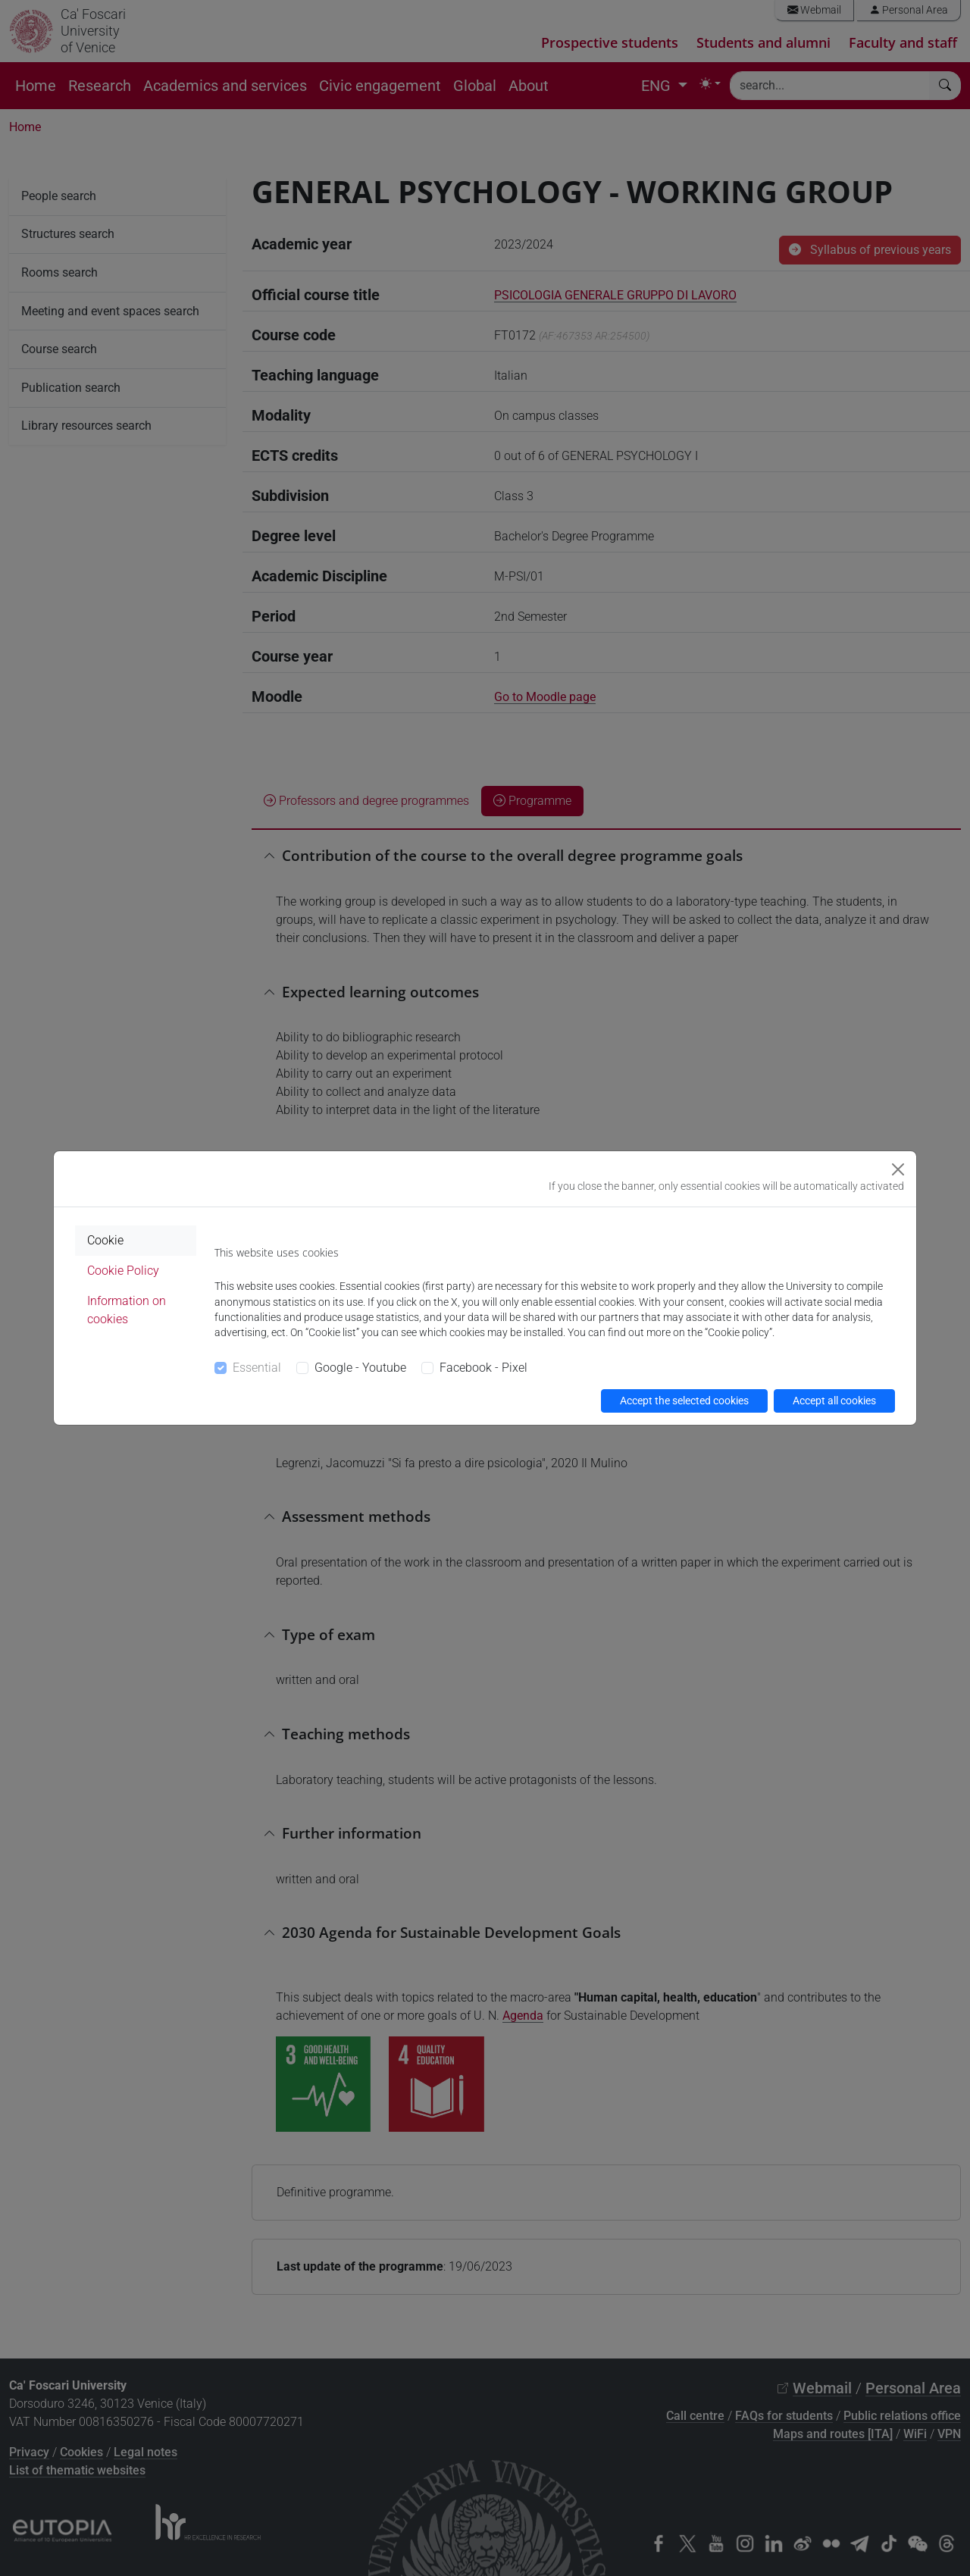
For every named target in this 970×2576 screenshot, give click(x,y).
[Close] (898, 1169)
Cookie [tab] (105, 1240)
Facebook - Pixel (483, 1367)
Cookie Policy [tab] (123, 1270)
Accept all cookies (834, 1400)
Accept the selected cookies (684, 1400)
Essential (257, 1367)
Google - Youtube (360, 1367)
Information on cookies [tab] (126, 1310)
